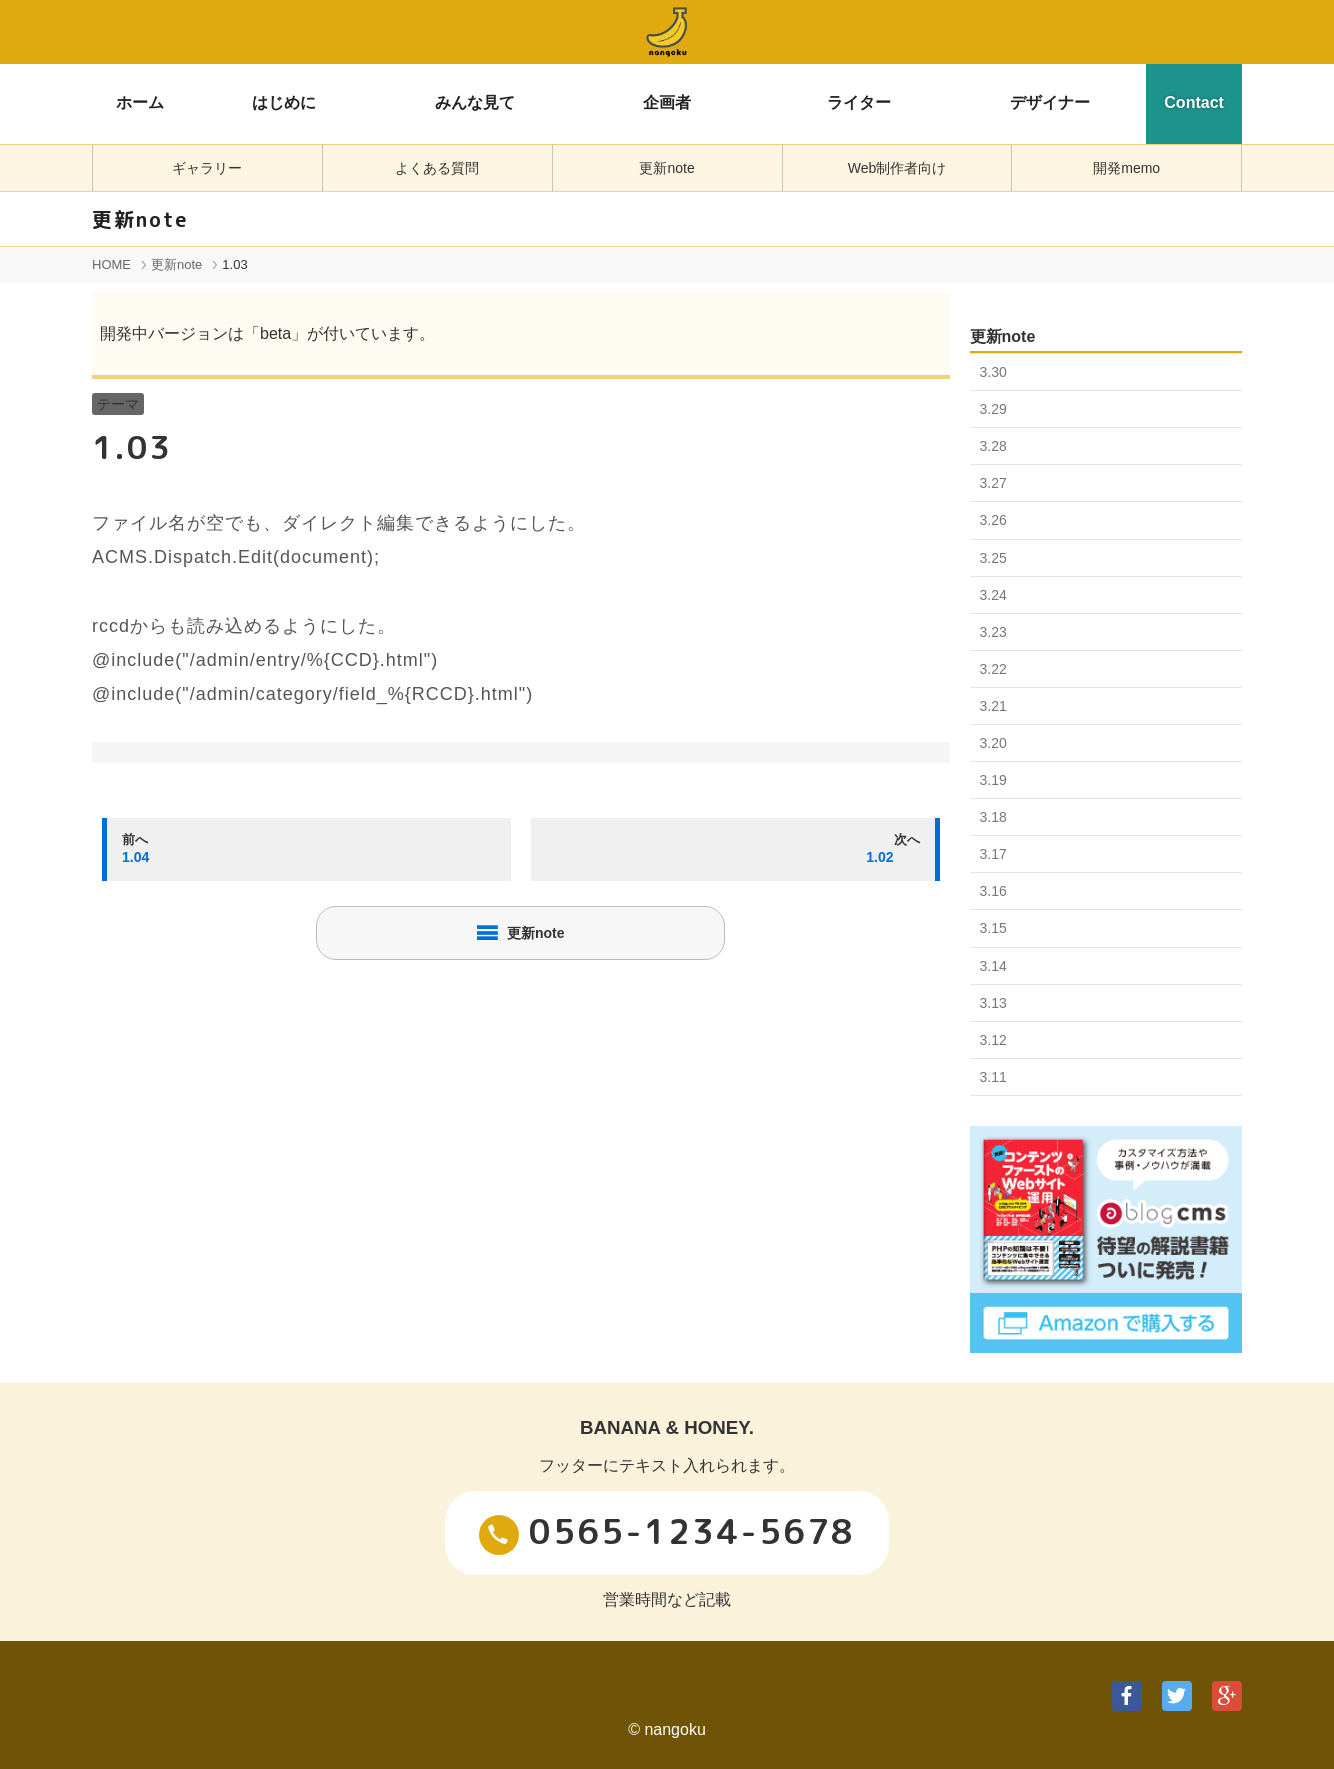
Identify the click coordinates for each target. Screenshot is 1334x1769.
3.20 (993, 743)
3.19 (993, 780)
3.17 (993, 854)
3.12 (993, 1040)
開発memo (1126, 168)
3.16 (993, 891)
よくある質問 (437, 168)
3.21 (993, 706)
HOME (111, 264)
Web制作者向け (897, 168)
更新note (666, 168)
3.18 (993, 817)
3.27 (993, 483)
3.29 (993, 409)
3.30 (993, 372)
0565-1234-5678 (667, 1531)
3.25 (993, 558)
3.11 (993, 1077)
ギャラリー (207, 168)
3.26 (993, 520)
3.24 (993, 595)
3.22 (993, 669)
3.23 (993, 632)
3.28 (993, 446)
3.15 (993, 928)
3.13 (993, 1003)
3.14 (993, 966)
